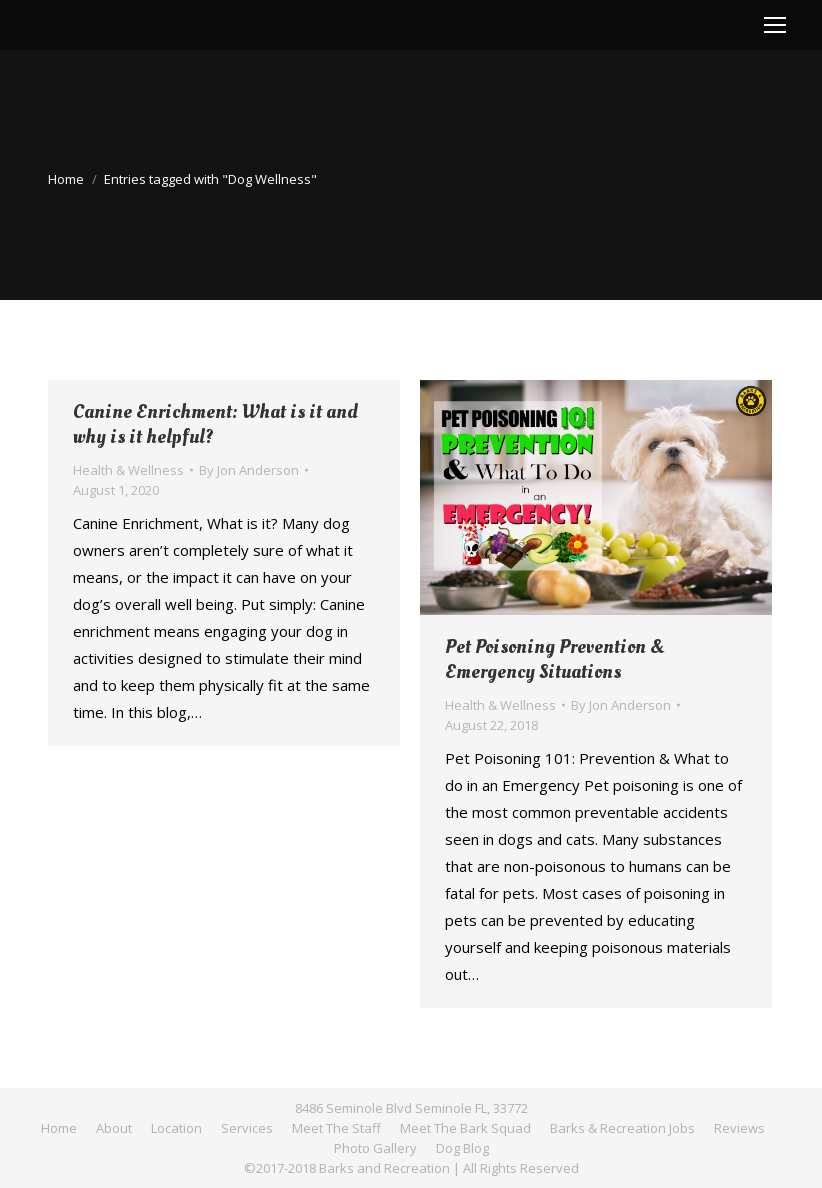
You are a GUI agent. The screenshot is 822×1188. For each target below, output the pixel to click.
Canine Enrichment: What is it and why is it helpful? (215, 425)
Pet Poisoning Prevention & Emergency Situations (554, 660)
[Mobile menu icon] (775, 25)
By (249, 470)
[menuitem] (59, 1128)
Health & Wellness (128, 470)
